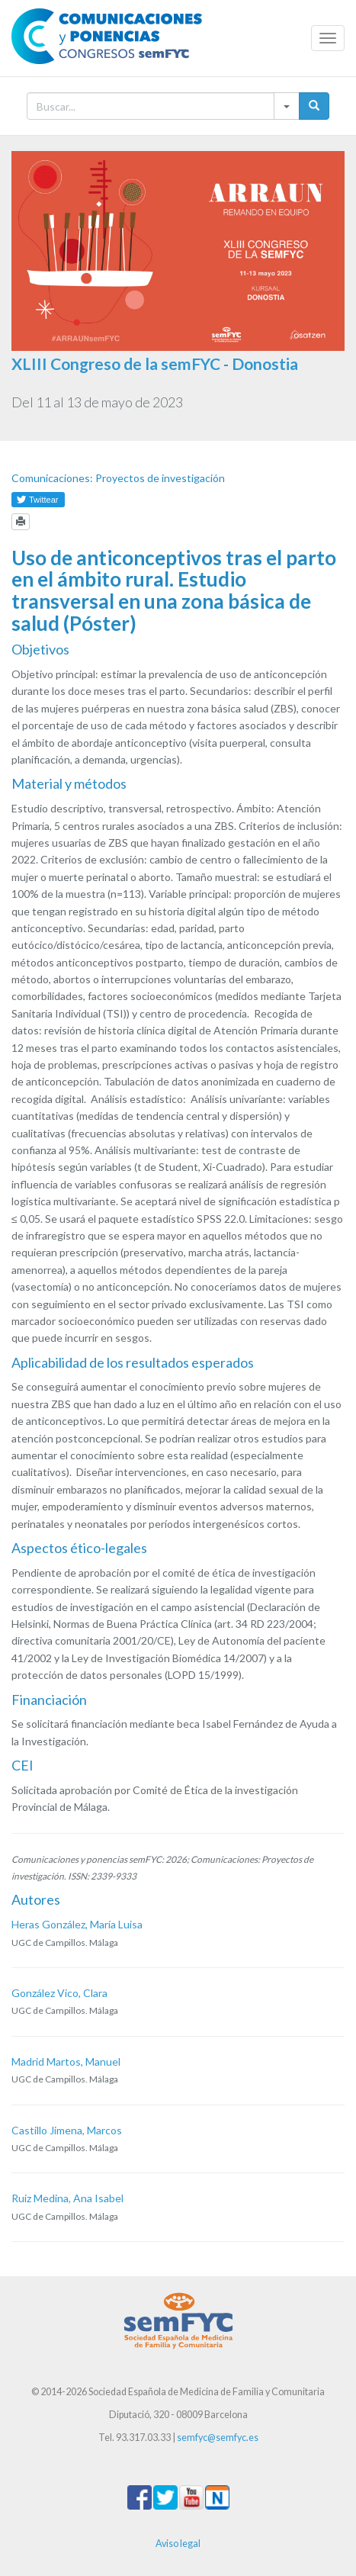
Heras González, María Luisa (77, 1924)
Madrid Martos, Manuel (65, 2061)
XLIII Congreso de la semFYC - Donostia (154, 363)
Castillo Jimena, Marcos (66, 2130)
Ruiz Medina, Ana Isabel (67, 2198)
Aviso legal (178, 2543)
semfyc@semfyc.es (217, 2437)
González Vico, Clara (59, 1992)
